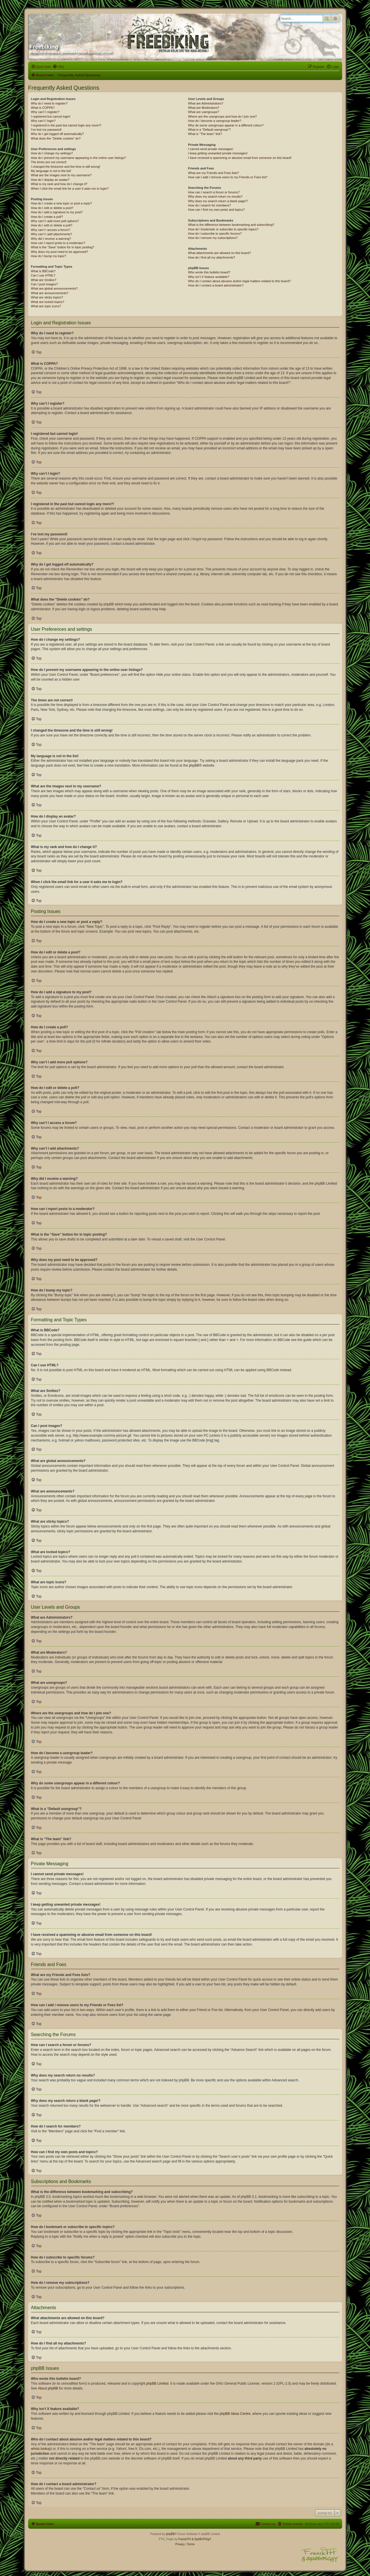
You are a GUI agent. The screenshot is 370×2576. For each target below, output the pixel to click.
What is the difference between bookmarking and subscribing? (231, 224)
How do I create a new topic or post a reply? (61, 203)
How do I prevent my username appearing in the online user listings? (78, 157)
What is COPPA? (43, 107)
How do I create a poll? (47, 216)
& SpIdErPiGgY (201, 2539)
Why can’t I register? (45, 112)
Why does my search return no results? (215, 196)
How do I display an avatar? (50, 179)
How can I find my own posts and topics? (216, 209)
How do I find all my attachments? (211, 257)
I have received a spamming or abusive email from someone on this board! (240, 157)
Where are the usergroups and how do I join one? (222, 116)
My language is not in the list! (51, 171)
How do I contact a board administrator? (215, 285)
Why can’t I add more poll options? (55, 221)
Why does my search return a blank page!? (218, 201)
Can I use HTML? (43, 275)
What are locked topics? (47, 302)
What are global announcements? (54, 288)
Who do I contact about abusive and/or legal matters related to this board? (239, 281)
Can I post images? (44, 284)
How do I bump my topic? (48, 256)
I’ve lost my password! (46, 129)
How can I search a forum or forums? (213, 192)
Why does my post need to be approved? (59, 251)
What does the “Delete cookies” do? (56, 138)
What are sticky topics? (47, 297)
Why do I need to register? (49, 103)
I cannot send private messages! (210, 149)
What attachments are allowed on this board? (219, 253)
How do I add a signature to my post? (57, 212)
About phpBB (48, 2388)
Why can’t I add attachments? (51, 234)
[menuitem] (58, 66)
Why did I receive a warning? (51, 238)
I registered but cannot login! (51, 116)
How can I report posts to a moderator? (58, 243)
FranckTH (184, 2539)
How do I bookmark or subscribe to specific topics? (223, 229)
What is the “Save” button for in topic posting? (62, 247)
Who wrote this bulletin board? (209, 272)
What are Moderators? (203, 107)
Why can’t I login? (43, 120)
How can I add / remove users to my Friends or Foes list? (227, 177)
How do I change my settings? (52, 153)
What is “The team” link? (205, 134)
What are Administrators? (205, 103)
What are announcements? (50, 293)
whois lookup (41, 2449)
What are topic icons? (46, 306)
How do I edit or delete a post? (52, 208)
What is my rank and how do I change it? (59, 184)
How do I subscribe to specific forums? (214, 233)
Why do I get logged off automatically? (57, 134)
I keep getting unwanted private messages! (217, 153)
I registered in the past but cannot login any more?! (66, 125)
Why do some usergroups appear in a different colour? (225, 125)
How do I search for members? (209, 205)
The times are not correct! (49, 162)
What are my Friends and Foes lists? (213, 173)
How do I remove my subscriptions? (212, 237)
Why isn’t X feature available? (208, 277)
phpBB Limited (157, 2383)
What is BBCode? (43, 271)
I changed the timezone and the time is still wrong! (65, 166)
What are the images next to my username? (61, 175)
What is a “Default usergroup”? (209, 129)
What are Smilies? (43, 280)
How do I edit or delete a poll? (52, 225)
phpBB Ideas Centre (235, 2414)
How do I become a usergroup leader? (214, 120)
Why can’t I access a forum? (50, 230)
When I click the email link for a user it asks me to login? (70, 188)
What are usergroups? (203, 112)
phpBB (194, 765)
